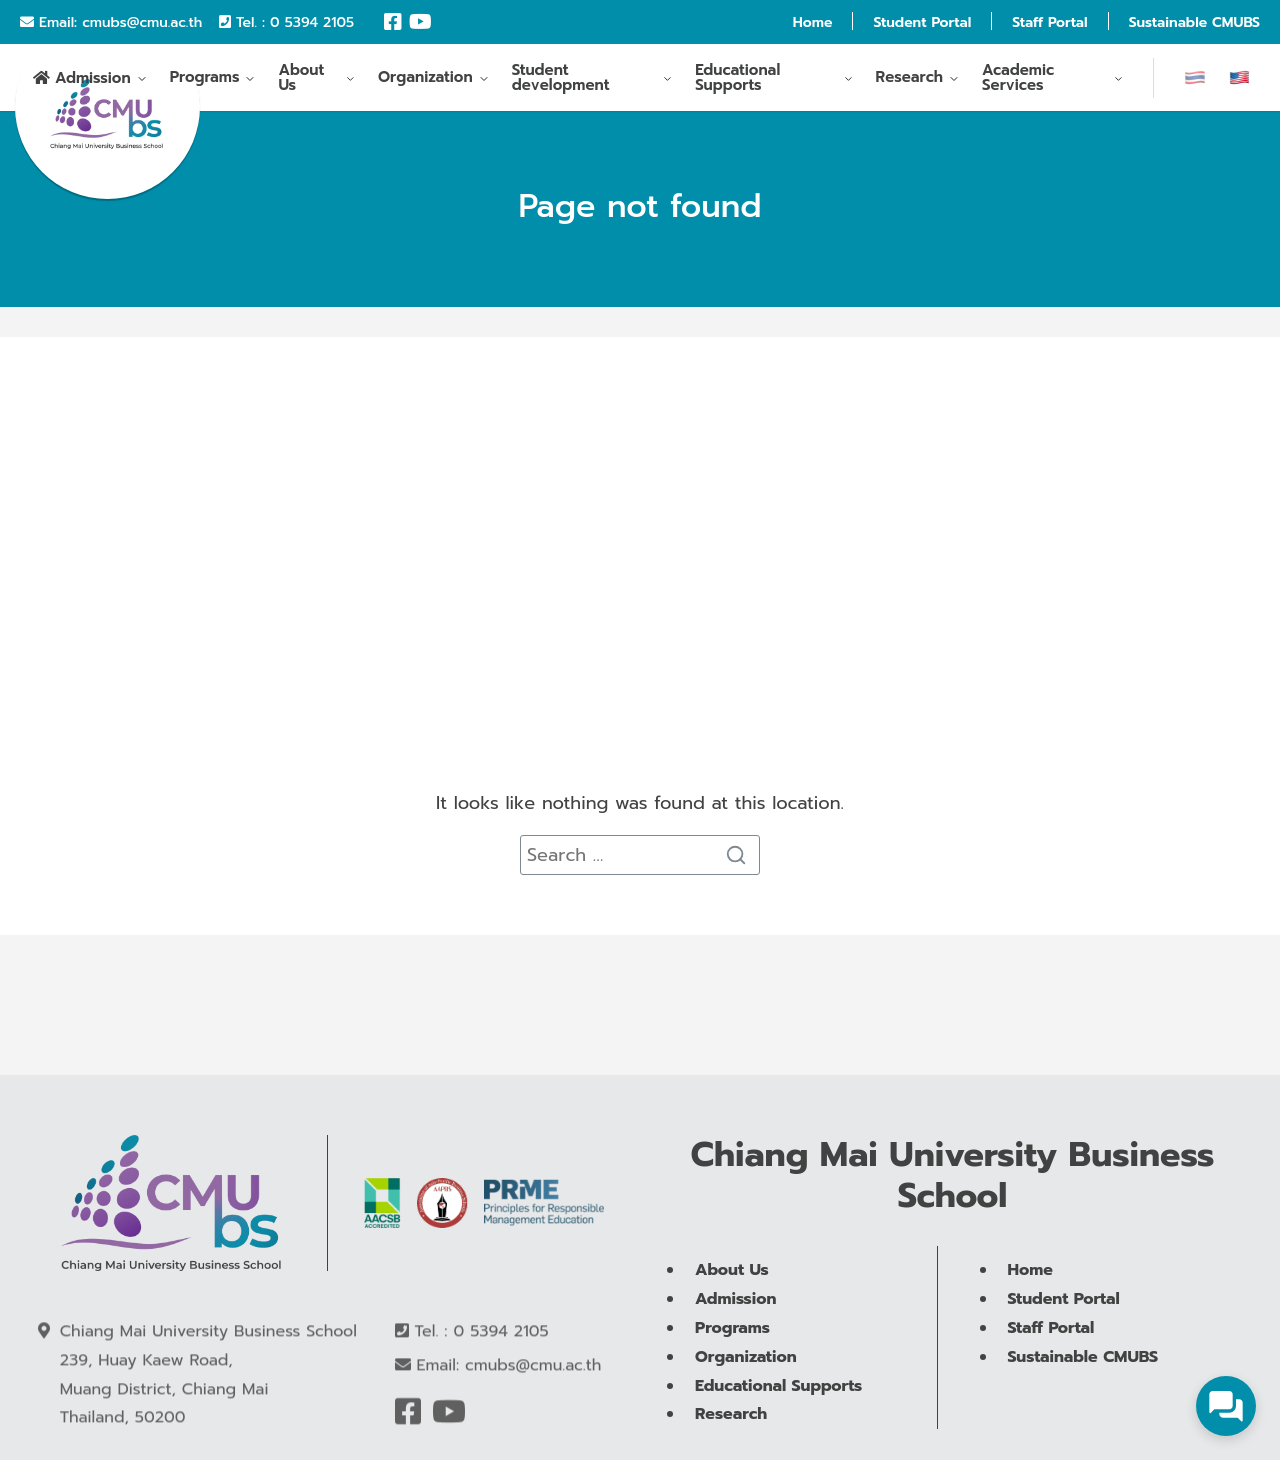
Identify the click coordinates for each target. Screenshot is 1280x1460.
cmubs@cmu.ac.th (142, 22)
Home (813, 22)
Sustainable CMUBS (1194, 22)
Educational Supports (737, 81)
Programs (205, 81)
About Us (301, 81)
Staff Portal (1049, 22)
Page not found (639, 206)
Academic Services (1018, 81)
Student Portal (922, 22)
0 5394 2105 (312, 22)
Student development (561, 81)
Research (910, 81)
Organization (425, 81)
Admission (93, 82)
